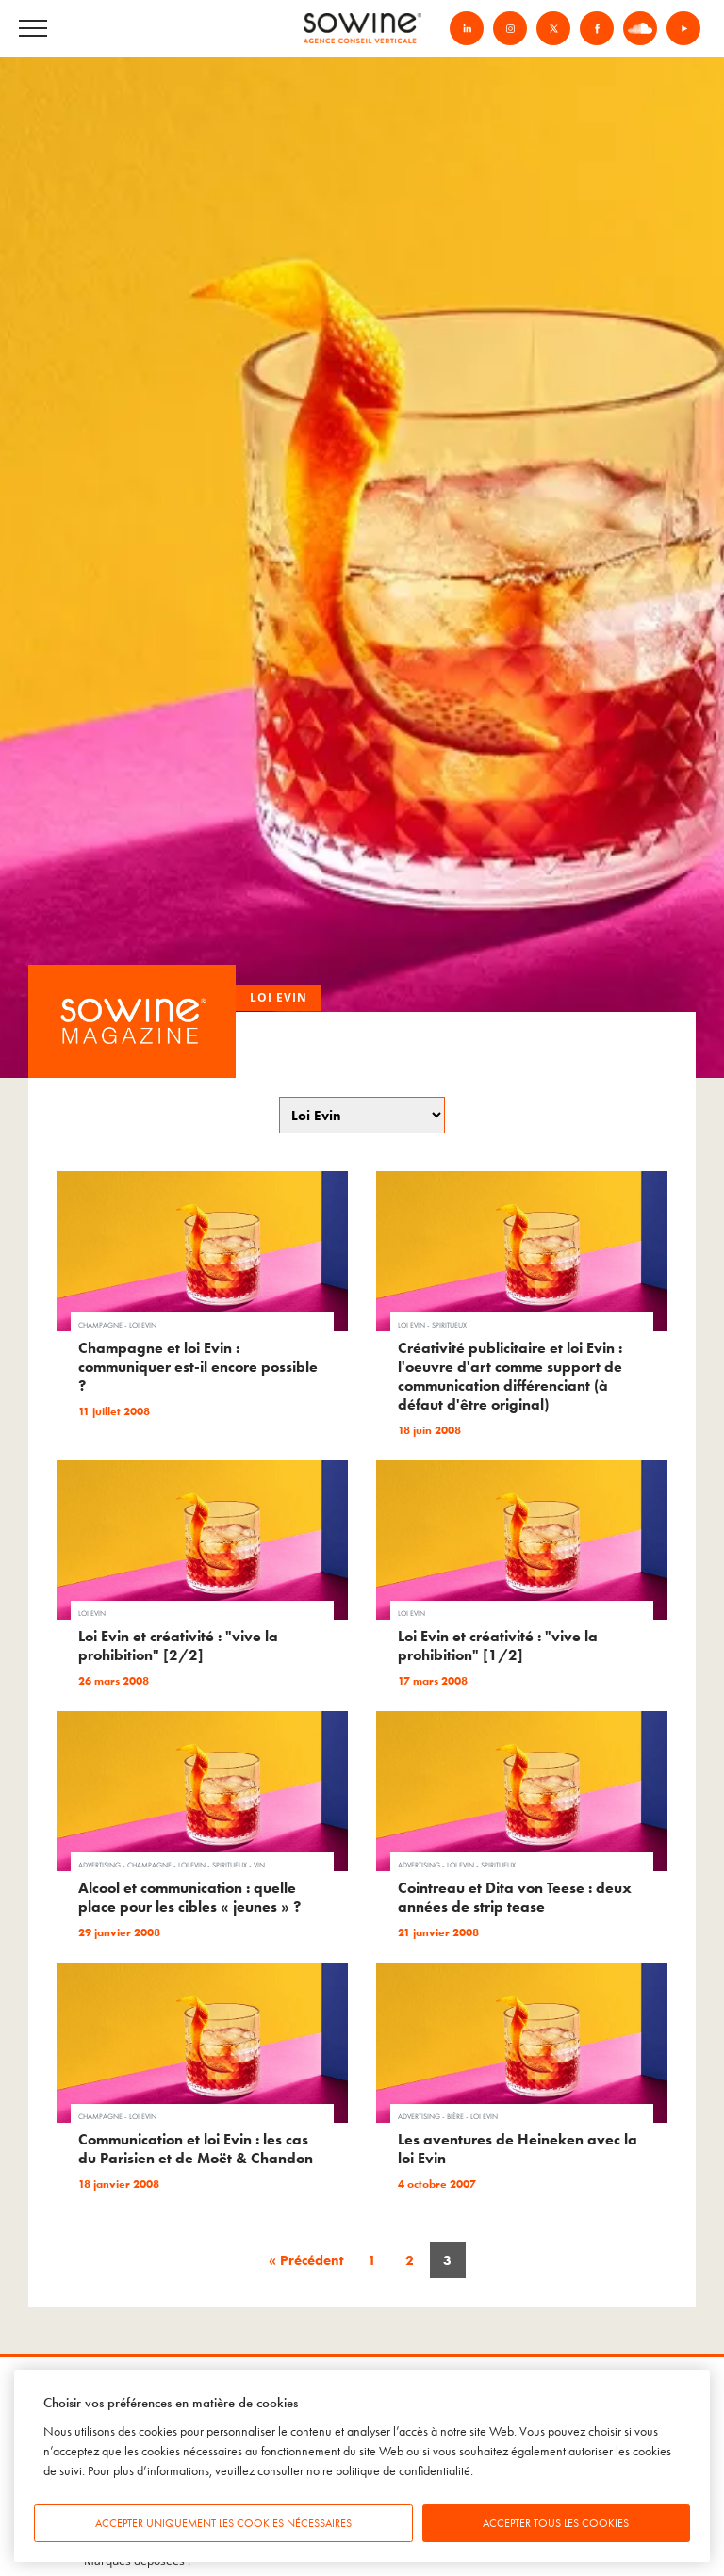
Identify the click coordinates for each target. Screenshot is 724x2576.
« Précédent (306, 2260)
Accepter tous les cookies (556, 2523)
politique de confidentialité (403, 2471)
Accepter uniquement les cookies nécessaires (223, 2523)
